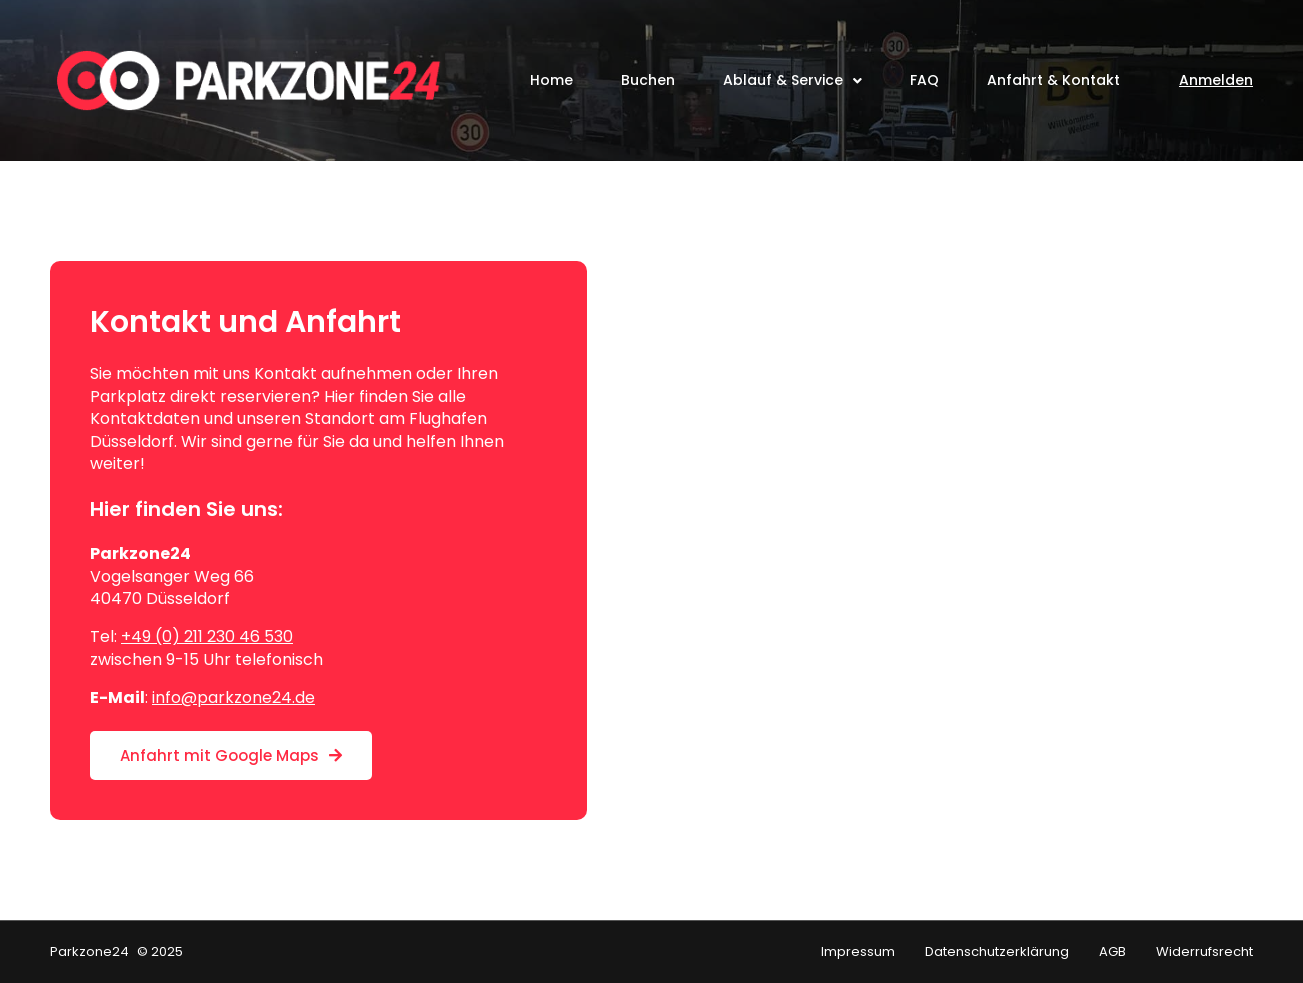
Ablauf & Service (792, 81)
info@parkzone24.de (233, 697)
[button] (44, 939)
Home (551, 80)
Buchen (648, 80)
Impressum (858, 952)
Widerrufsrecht (1204, 952)
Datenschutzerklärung (997, 952)
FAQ (924, 80)
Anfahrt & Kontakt (1053, 80)
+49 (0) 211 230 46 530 (207, 636)
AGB (1112, 952)
